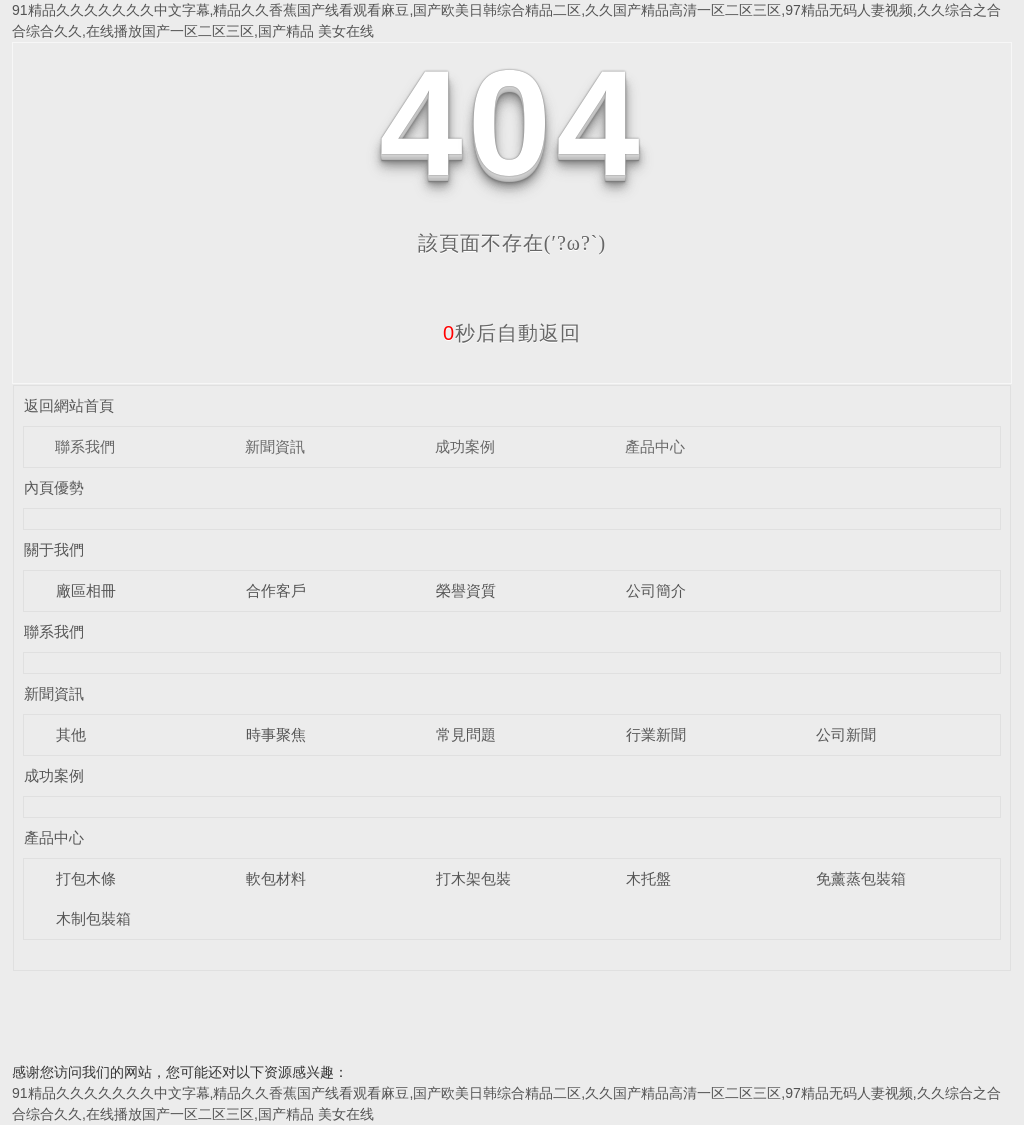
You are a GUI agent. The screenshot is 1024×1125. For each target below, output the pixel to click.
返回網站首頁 (69, 405)
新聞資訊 (275, 446)
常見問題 (466, 734)
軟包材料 (276, 878)
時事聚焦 (276, 734)
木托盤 (648, 878)
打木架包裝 (473, 878)
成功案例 (465, 446)
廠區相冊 (86, 590)
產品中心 (655, 446)
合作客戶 (276, 590)
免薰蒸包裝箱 (861, 878)
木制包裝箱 (93, 918)
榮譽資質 (466, 590)
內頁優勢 (54, 487)
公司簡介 (656, 590)
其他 (71, 734)
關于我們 (54, 549)
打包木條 (86, 878)
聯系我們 (85, 446)
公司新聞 (846, 734)
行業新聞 (656, 734)
